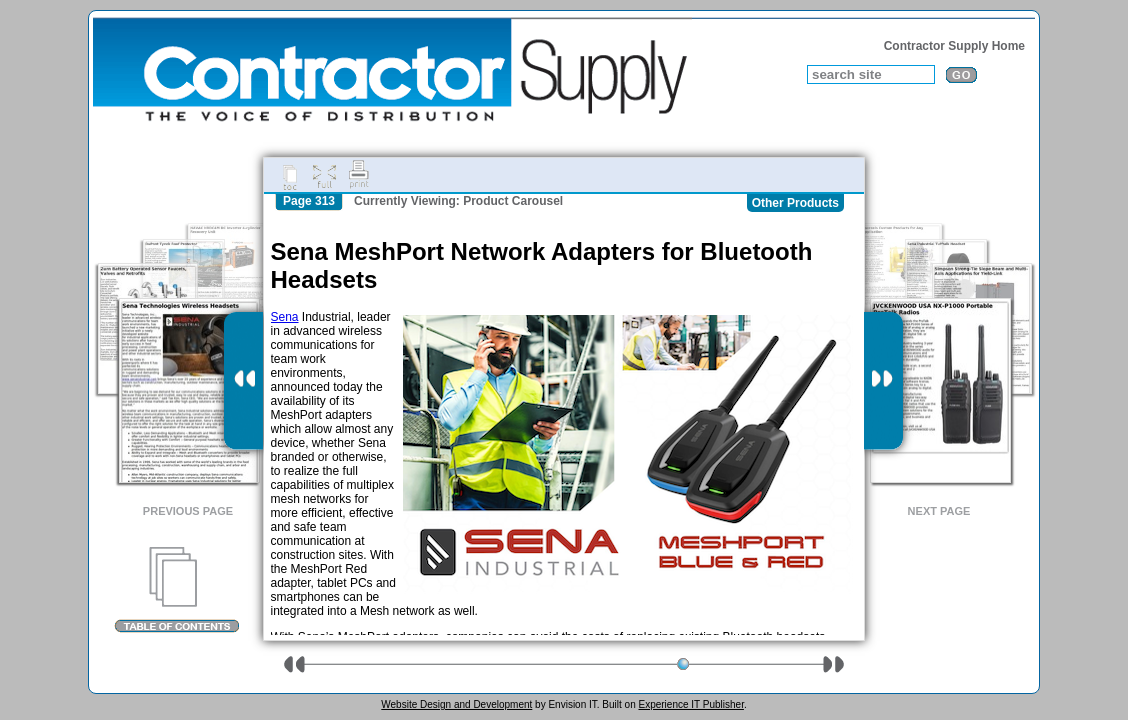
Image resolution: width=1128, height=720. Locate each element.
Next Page (939, 511)
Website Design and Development (456, 704)
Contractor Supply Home (954, 46)
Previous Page (188, 511)
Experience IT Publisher (690, 704)
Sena (285, 317)
